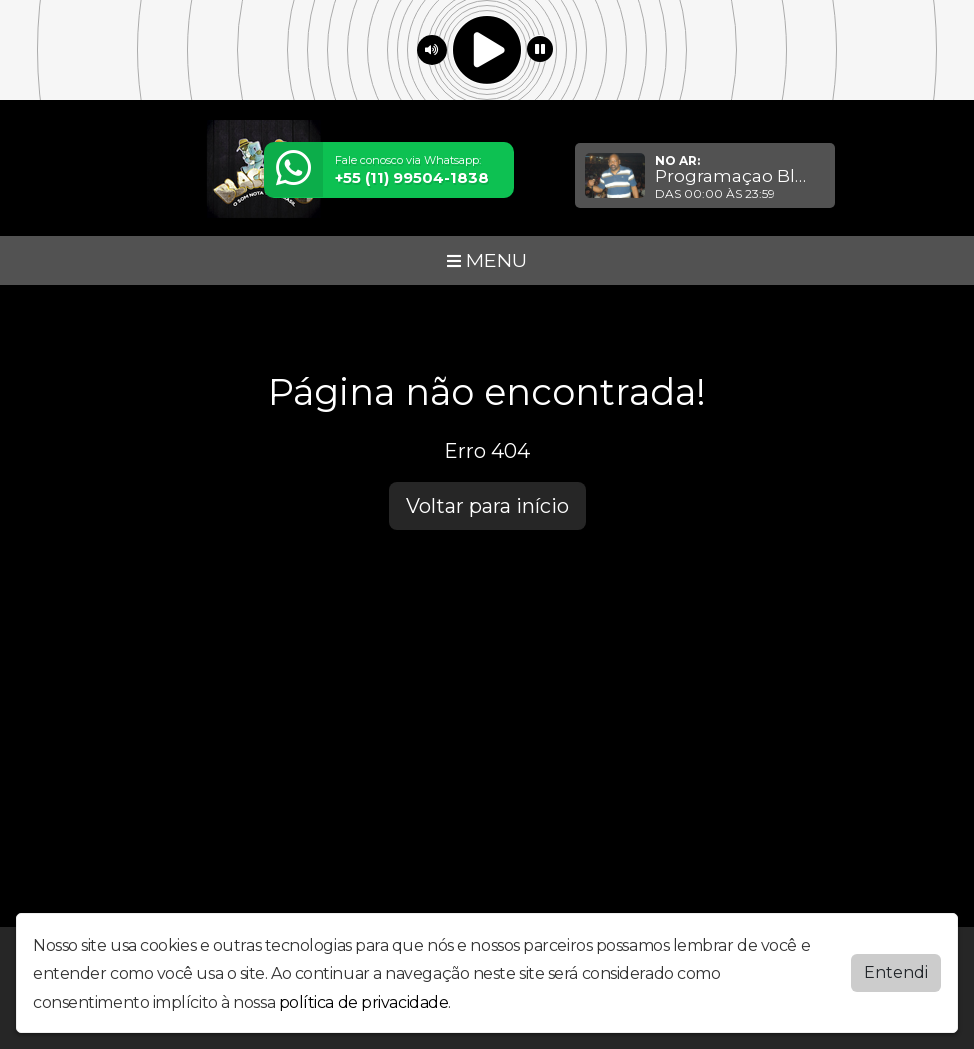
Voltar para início (487, 506)
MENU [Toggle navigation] (487, 260)
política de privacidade (364, 1002)
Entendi (896, 971)
